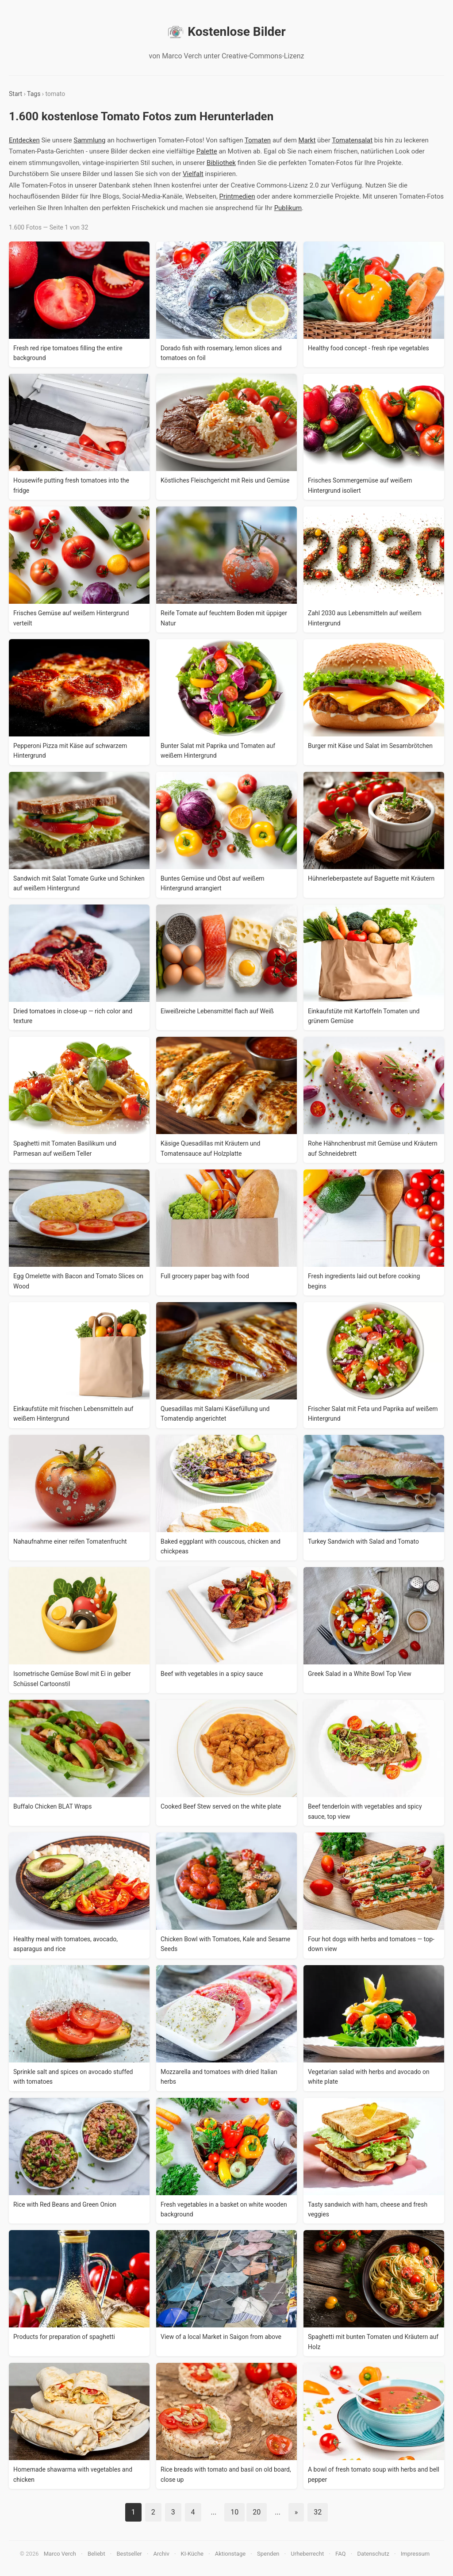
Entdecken (24, 140)
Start (15, 93)
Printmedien (237, 196)
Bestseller (129, 2553)
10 (234, 2512)
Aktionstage (230, 2553)
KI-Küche (192, 2553)
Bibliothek (221, 163)
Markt (307, 140)
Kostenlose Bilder (226, 32)
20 (257, 2512)
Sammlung (90, 140)
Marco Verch (60, 2553)
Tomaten (258, 140)
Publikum (288, 208)
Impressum (415, 2553)
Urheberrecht (307, 2553)
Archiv (161, 2553)
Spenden (268, 2553)
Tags (33, 93)
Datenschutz (373, 2553)
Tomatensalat (352, 140)
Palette (206, 151)
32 (318, 2512)
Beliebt (96, 2553)
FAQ (340, 2553)
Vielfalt (193, 174)
